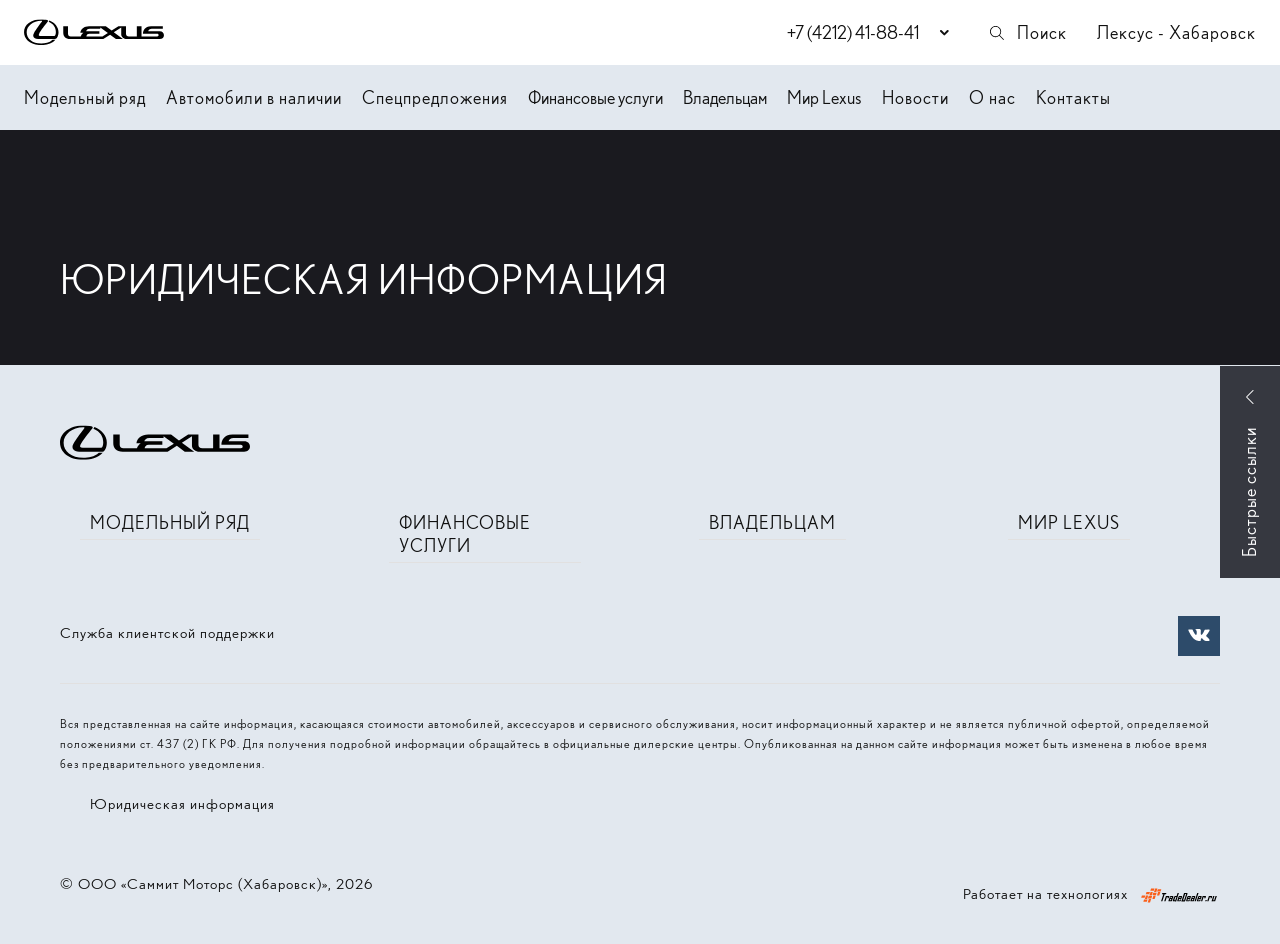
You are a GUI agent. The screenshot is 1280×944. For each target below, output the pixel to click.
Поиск (1027, 32)
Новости (915, 97)
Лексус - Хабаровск (1176, 32)
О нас (992, 97)
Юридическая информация (182, 804)
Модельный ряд (85, 97)
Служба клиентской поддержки (167, 633)
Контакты (1073, 97)
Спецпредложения (435, 97)
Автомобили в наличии (254, 97)
